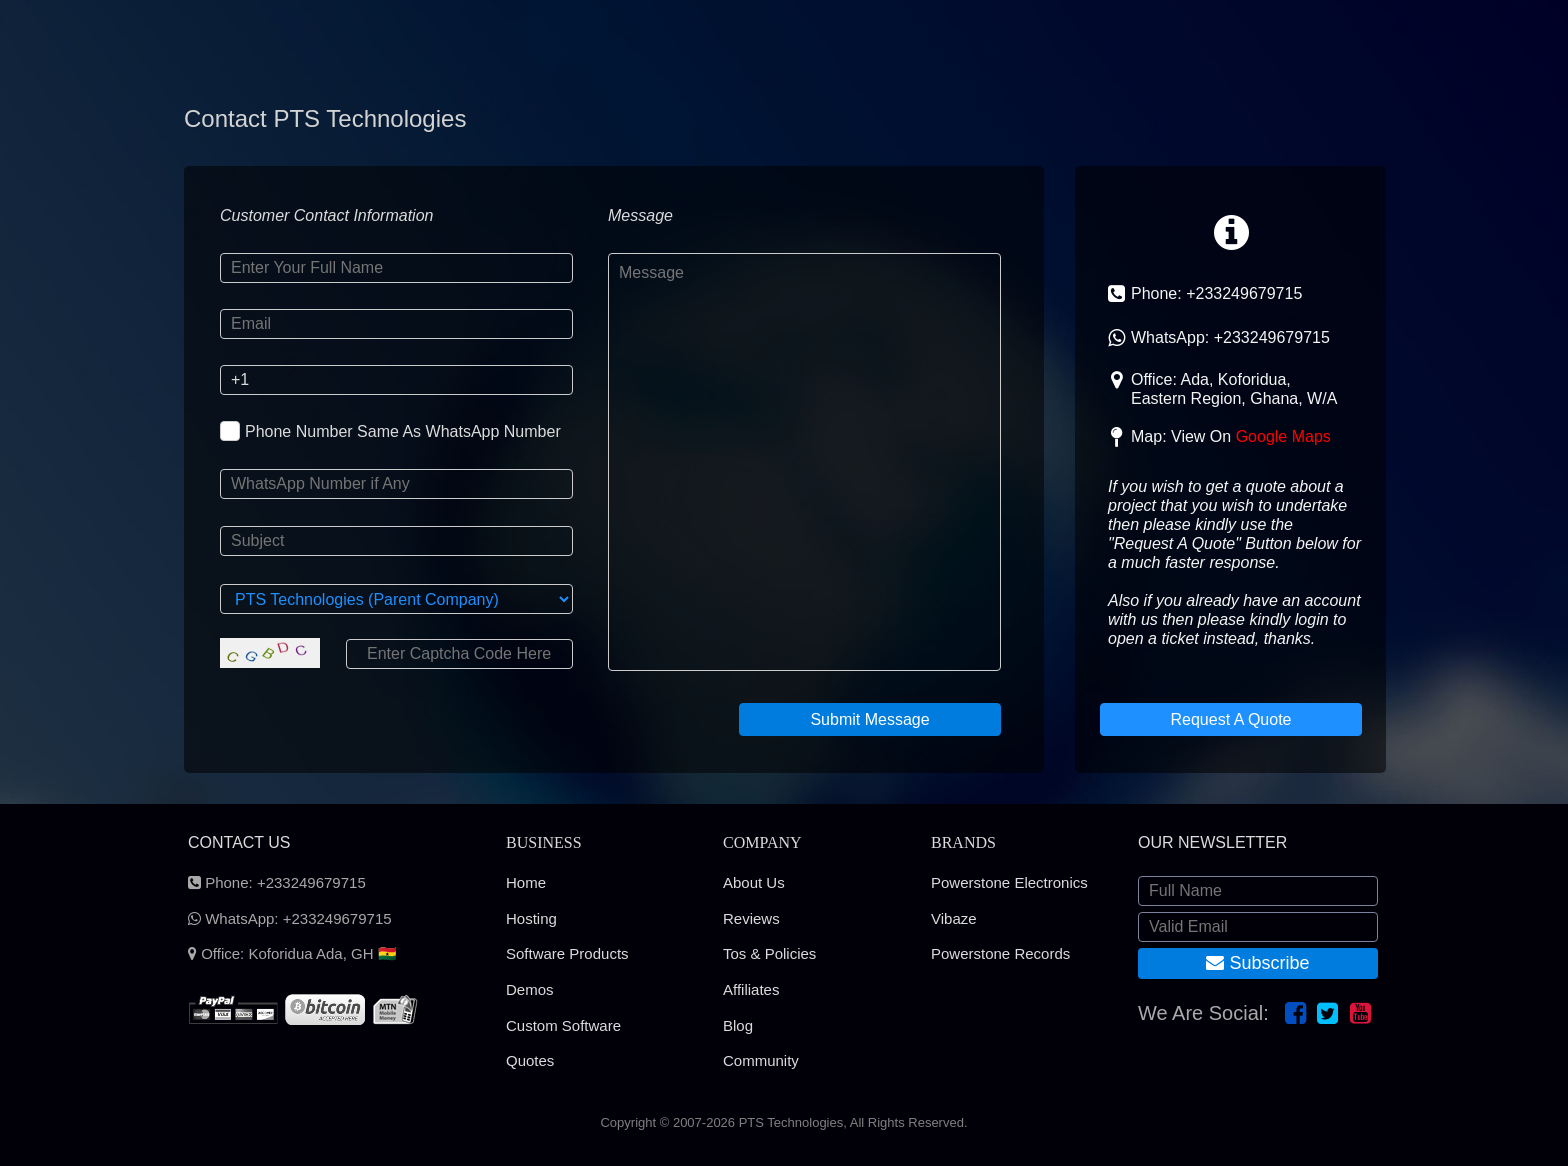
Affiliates (751, 989)
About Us (754, 882)
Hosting (531, 918)
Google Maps (1283, 436)
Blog (738, 1025)
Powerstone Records (1000, 953)
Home (526, 882)
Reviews (751, 918)
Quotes (530, 1060)
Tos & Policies (769, 953)
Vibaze (954, 918)
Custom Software (563, 1025)
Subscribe (1257, 963)
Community (761, 1060)
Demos (530, 989)
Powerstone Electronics (1009, 882)
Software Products (567, 953)
